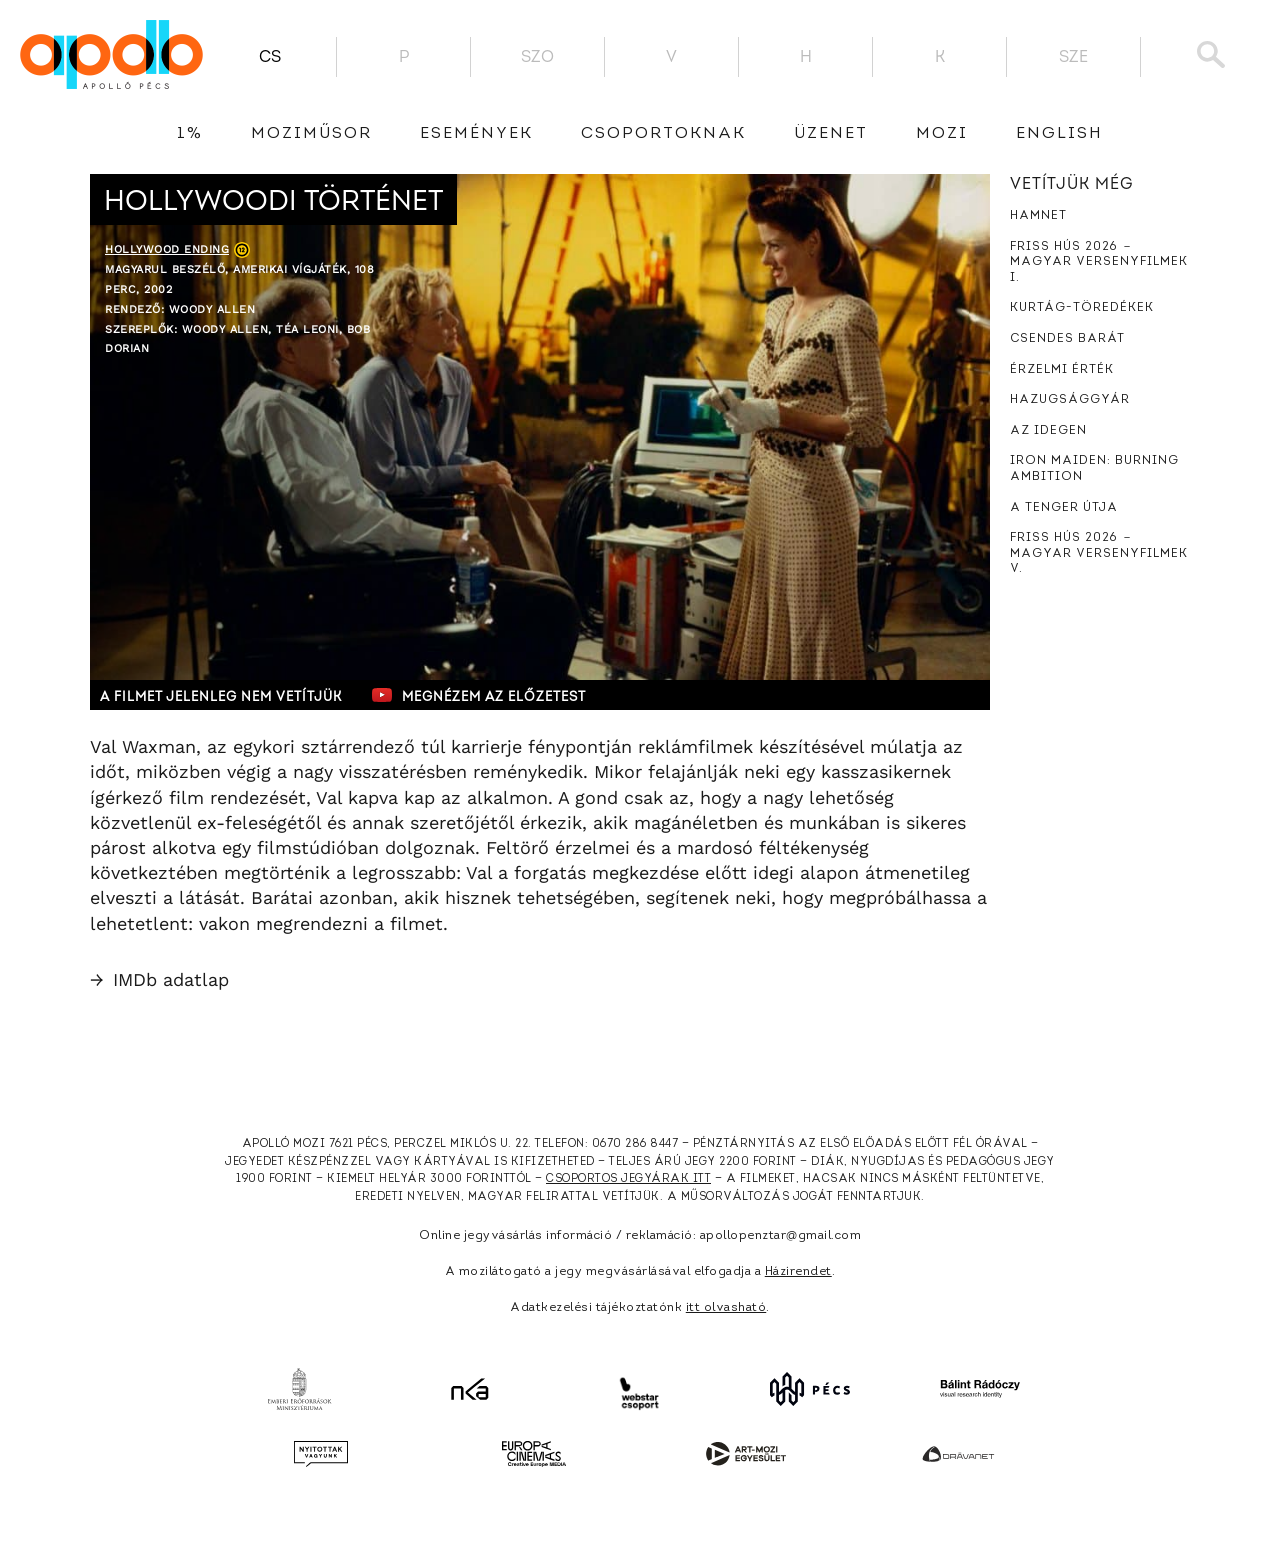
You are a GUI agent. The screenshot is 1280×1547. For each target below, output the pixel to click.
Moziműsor (311, 134)
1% (190, 134)
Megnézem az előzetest (479, 695)
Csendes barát (1067, 339)
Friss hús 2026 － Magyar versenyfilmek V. (1099, 553)
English (1059, 134)
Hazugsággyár (1070, 400)
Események (476, 134)
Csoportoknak (663, 134)
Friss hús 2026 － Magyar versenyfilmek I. (1099, 262)
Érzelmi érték (1062, 370)
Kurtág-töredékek (1082, 308)
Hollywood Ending (167, 249)
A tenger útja (1064, 508)
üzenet (831, 134)
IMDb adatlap (159, 979)
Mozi (942, 134)
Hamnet (1038, 216)
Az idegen (1048, 431)
